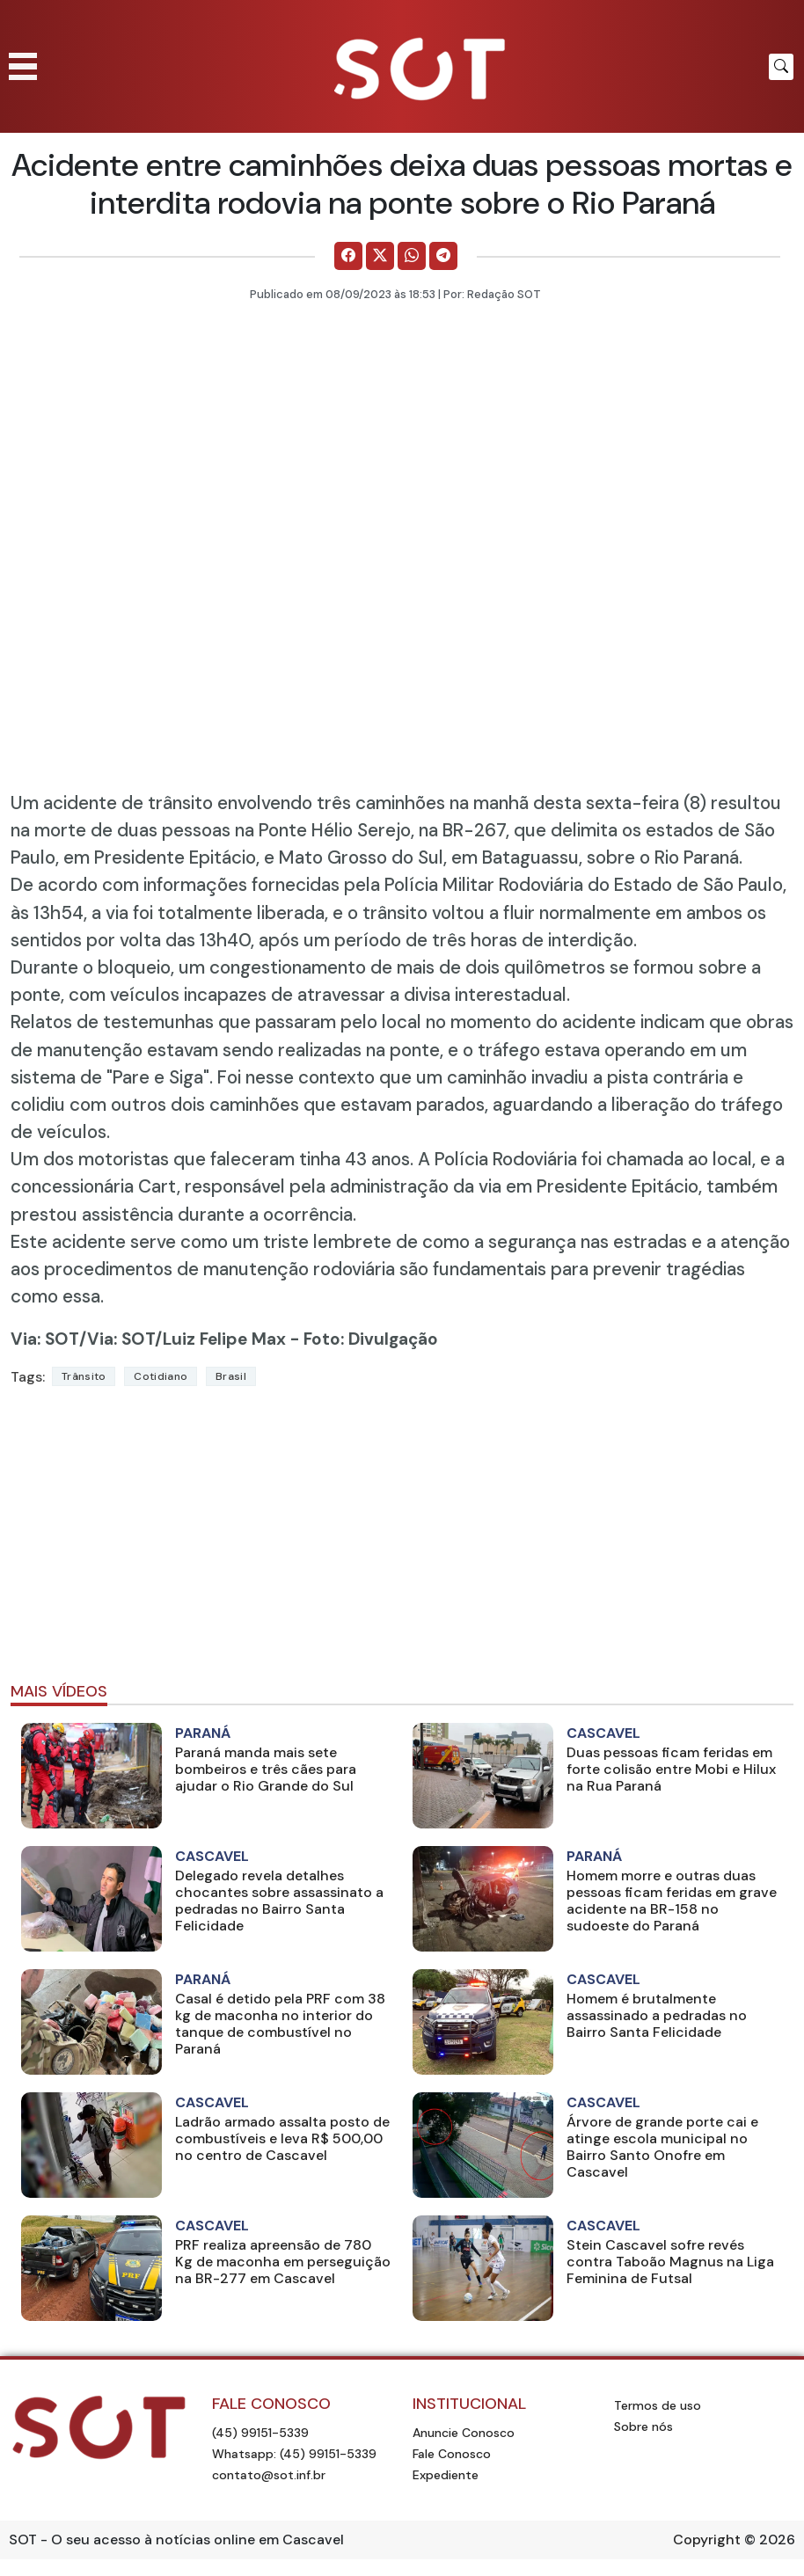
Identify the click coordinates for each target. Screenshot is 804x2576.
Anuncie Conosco (464, 2433)
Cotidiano (160, 1376)
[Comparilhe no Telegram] (443, 256)
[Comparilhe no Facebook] (348, 256)
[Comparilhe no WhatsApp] (412, 256)
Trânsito (84, 1376)
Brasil (231, 1376)
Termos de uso (657, 2405)
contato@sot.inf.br (268, 2475)
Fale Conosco (452, 2454)
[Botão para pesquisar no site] (781, 67)
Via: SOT (45, 1339)
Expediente (446, 2475)
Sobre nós (643, 2426)
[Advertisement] (402, 1542)
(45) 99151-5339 (260, 2433)
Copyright (707, 2539)
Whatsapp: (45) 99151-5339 (294, 2454)
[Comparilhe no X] (380, 256)
